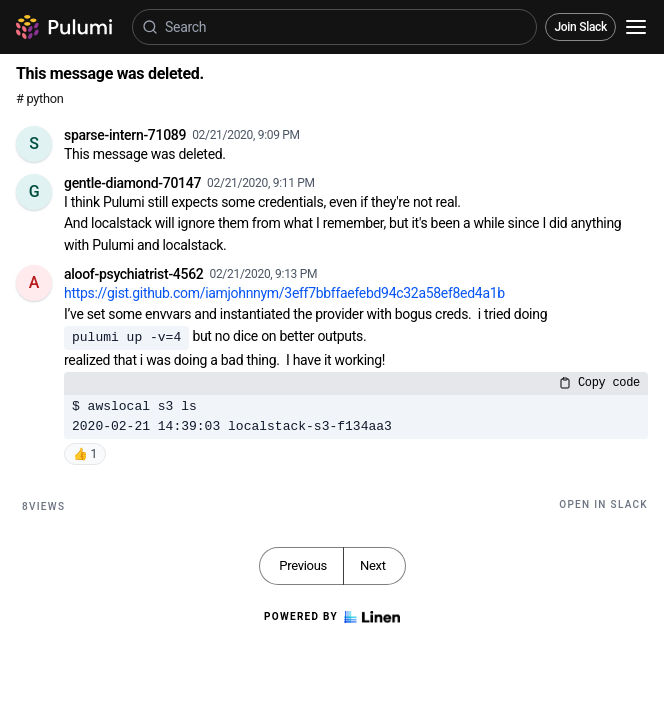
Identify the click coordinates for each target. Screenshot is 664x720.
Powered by (332, 617)
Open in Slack (603, 504)
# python (39, 98)
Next (373, 565)
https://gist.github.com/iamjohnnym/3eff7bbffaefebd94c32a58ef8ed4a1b (284, 293)
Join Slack (580, 27)
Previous (303, 565)
